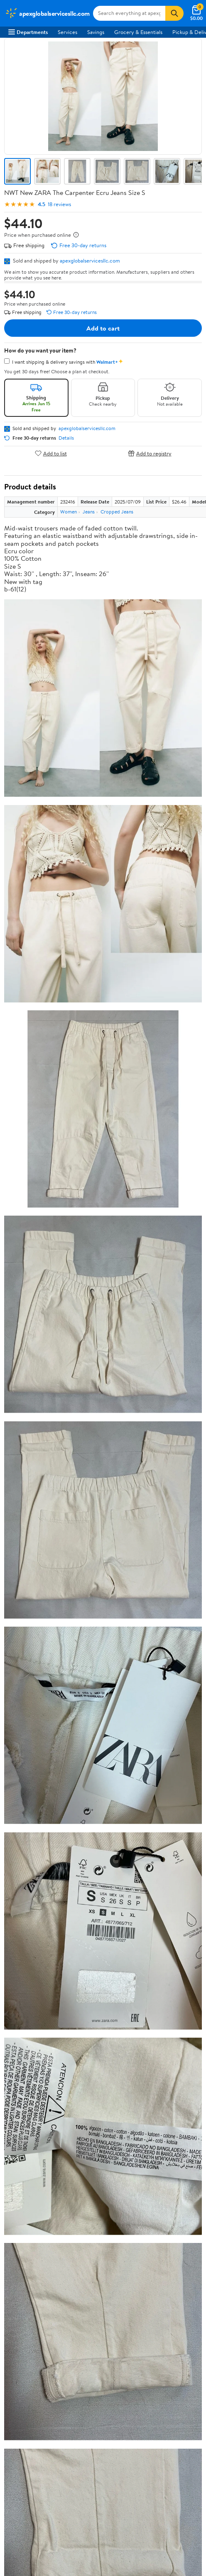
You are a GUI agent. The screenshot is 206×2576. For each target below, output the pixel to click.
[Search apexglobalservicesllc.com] (129, 13)
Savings (95, 32)
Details (66, 438)
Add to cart (103, 328)
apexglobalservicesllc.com (90, 260)
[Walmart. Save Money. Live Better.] (47, 13)
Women (68, 511)
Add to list (51, 453)
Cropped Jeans (117, 511)
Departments (28, 32)
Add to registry (150, 453)
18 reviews (59, 204)
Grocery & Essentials (138, 32)
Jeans (89, 511)
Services (67, 32)
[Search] (174, 13)
